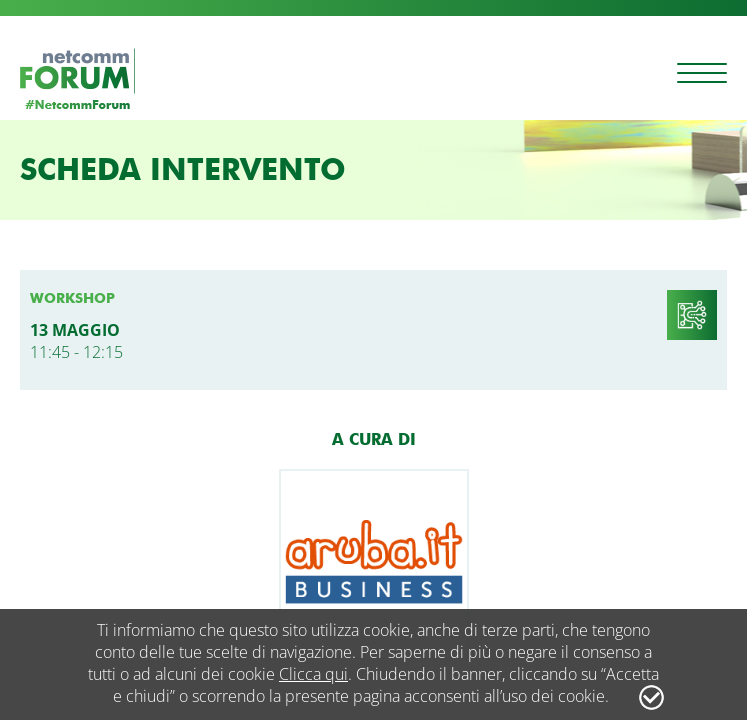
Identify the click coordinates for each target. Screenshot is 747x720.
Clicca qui (313, 674)
